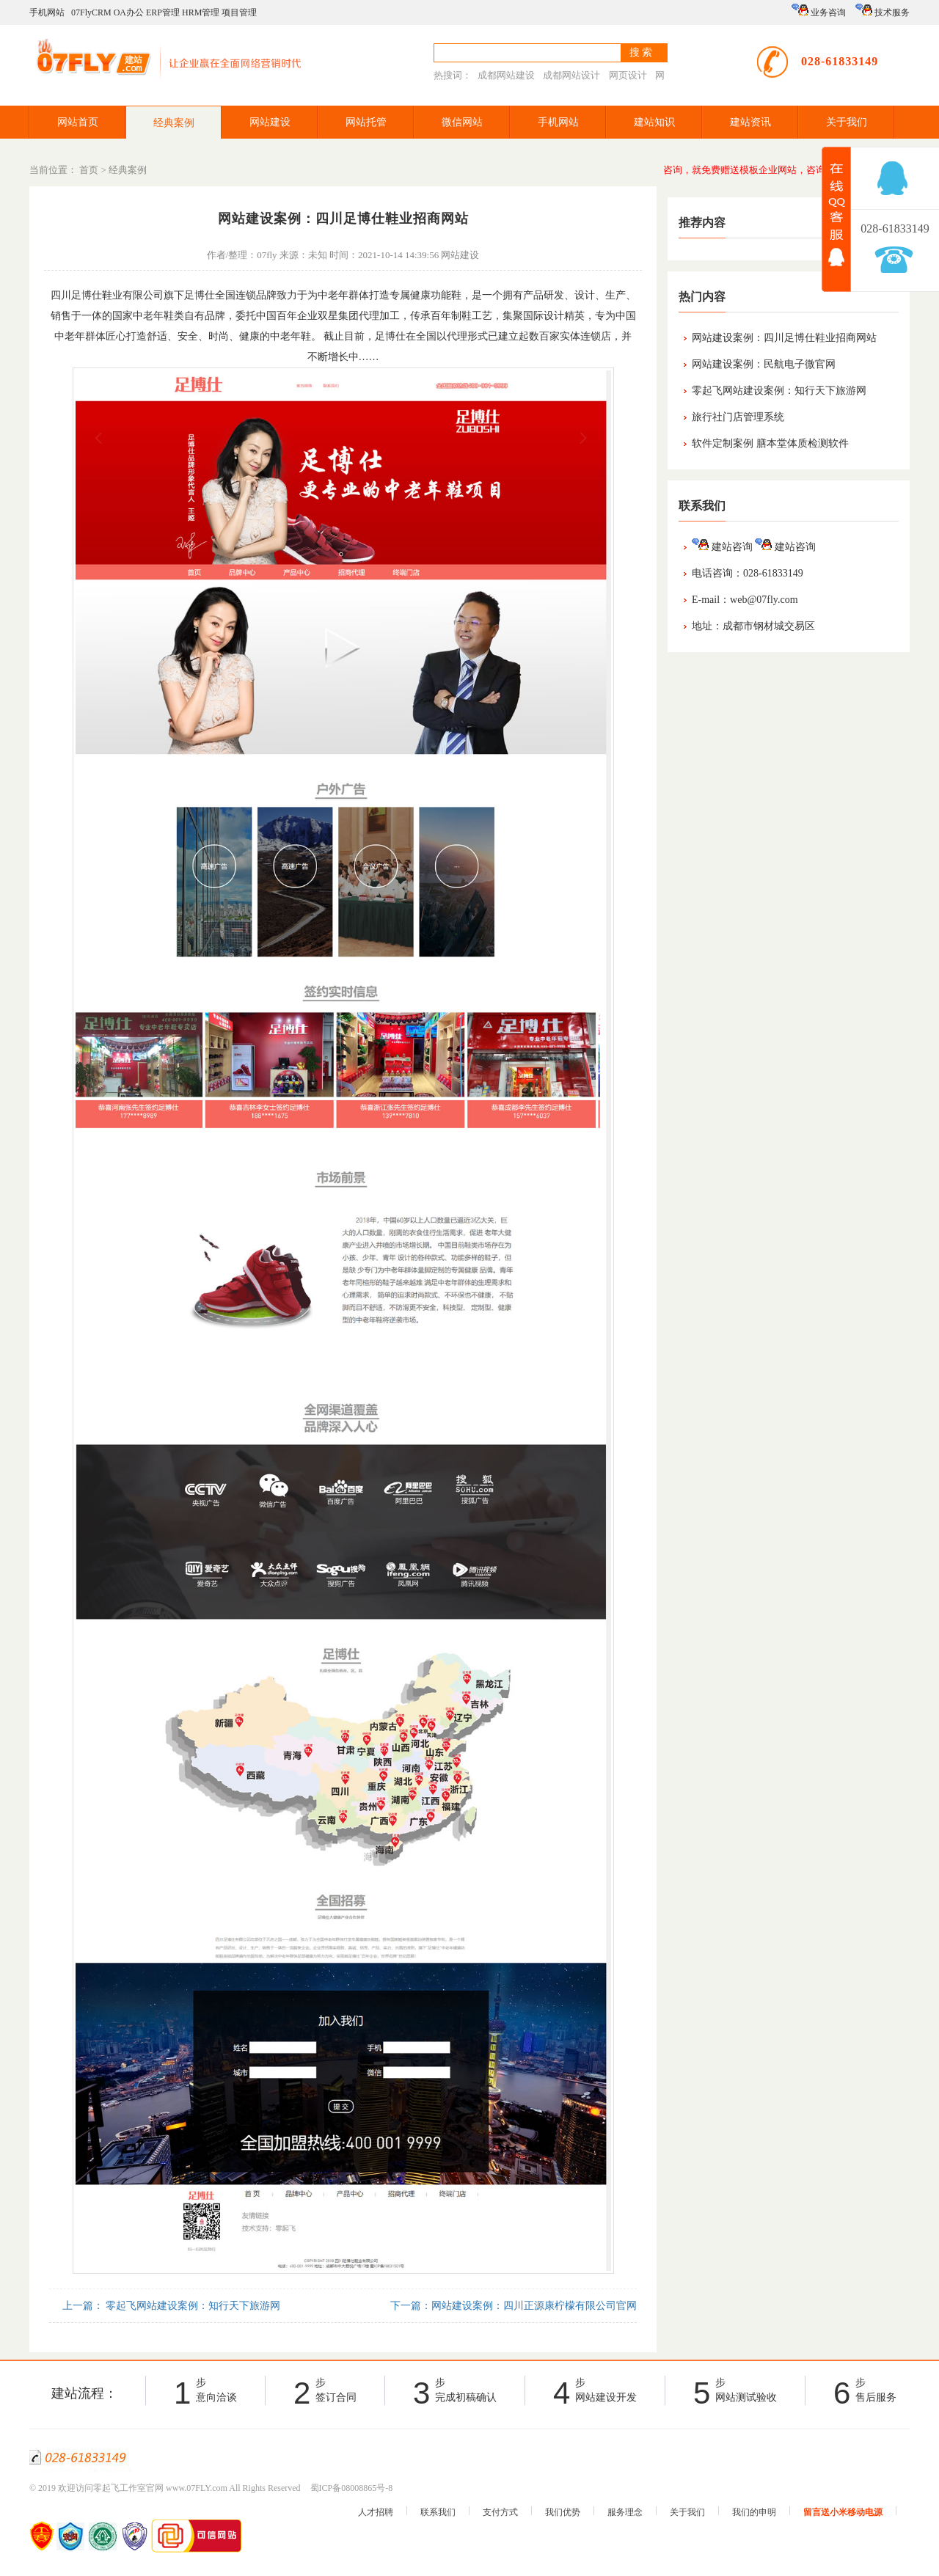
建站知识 (654, 122)
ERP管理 (163, 12)
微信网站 (462, 122)
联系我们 (438, 2512)
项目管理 (239, 12)
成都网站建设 (506, 75)
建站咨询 (722, 546)
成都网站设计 (571, 75)
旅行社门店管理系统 (738, 416)
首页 (88, 169)
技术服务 (882, 11)
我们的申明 (754, 2512)
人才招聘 (375, 2512)
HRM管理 (200, 12)
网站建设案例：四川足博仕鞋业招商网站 (784, 337)
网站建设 (270, 122)
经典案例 (173, 122)
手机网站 (47, 12)
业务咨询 (819, 11)
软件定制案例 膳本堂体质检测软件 (770, 443)
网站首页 (77, 122)
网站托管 (366, 122)
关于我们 (846, 122)
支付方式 (500, 2512)
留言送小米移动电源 (843, 2512)
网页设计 (628, 75)
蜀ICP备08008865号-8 (351, 2488)
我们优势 (562, 2512)
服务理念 (625, 2512)
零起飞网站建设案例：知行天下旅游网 (779, 390)
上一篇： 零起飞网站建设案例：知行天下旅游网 (169, 2305)
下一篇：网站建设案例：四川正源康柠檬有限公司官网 (512, 2305)
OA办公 (129, 12)
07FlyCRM (91, 12)
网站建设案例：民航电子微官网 (764, 364)
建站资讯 (750, 122)
